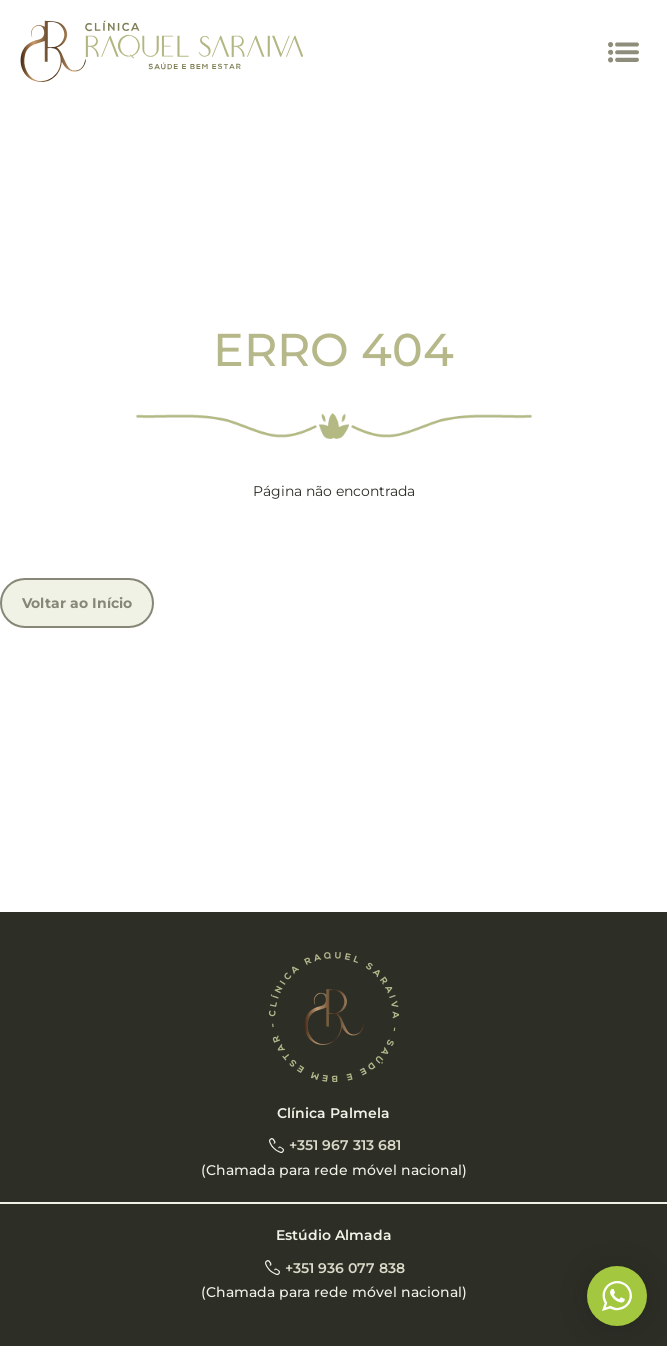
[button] (624, 52)
